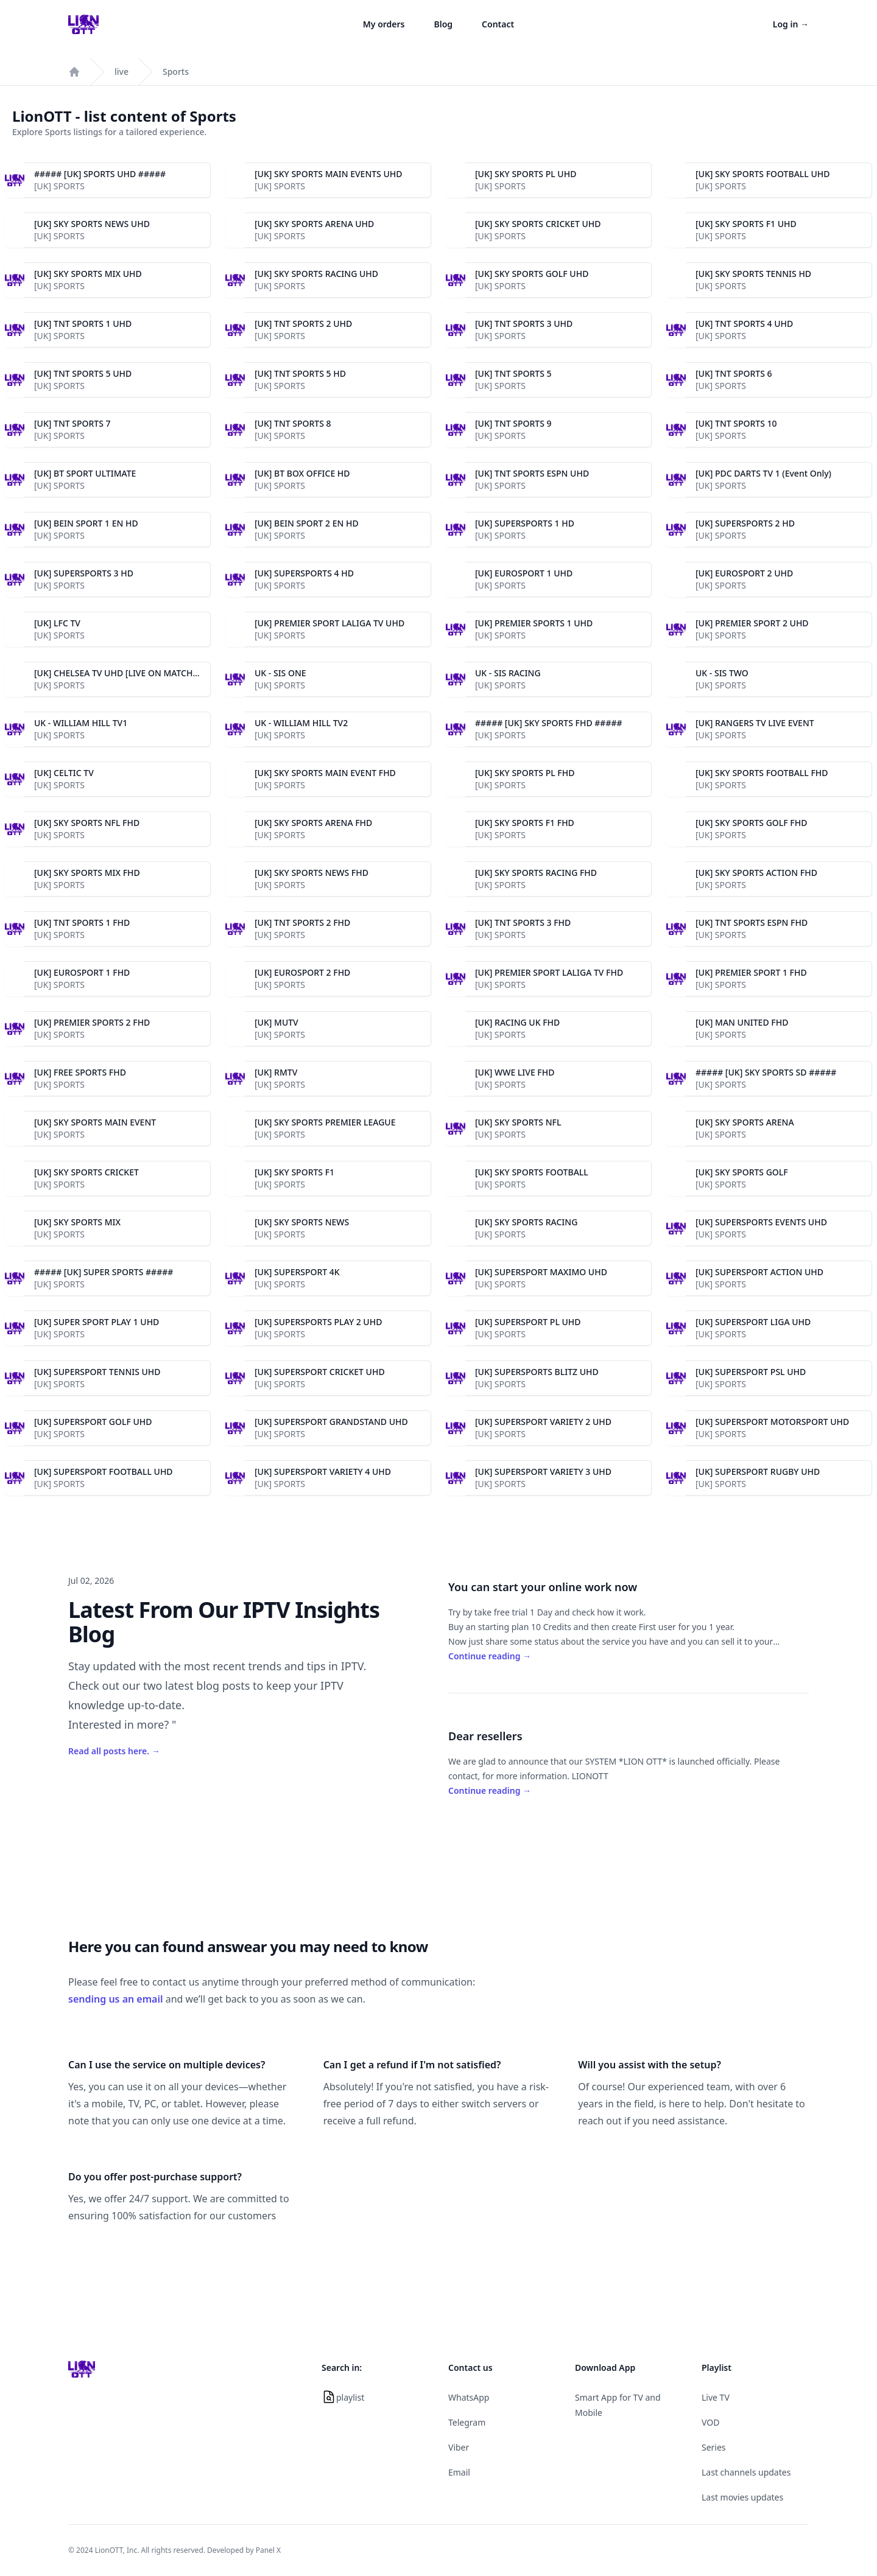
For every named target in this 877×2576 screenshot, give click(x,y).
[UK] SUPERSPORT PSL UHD (751, 1371)
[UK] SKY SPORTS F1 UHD (746, 223)
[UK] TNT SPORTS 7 (72, 423)
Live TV (716, 2397)
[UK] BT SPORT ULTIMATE (85, 473)
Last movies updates (742, 2497)
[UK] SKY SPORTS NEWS (302, 1222)
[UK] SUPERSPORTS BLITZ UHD (537, 1371)
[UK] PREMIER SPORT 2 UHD (752, 623)
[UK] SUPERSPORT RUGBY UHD (758, 1471)
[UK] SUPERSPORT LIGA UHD (753, 1322)
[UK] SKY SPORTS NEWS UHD (92, 223)
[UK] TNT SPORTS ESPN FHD (752, 922)
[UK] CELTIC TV (64, 773)
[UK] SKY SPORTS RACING (526, 1222)
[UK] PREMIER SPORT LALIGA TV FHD (549, 972)
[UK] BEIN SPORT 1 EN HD (86, 523)
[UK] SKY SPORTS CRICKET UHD (538, 223)
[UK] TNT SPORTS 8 (293, 423)
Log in (791, 24)
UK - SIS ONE (280, 673)
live (121, 71)
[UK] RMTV (276, 1072)
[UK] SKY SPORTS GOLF (742, 1172)
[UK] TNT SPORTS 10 (736, 423)
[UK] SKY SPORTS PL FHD (524, 773)
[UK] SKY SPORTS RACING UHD (316, 273)
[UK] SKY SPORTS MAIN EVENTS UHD (329, 174)
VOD (710, 2422)
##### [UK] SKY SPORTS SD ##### (766, 1072)
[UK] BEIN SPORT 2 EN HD (307, 523)
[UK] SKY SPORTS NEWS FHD (311, 872)
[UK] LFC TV (57, 623)
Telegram (466, 2422)
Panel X (268, 2550)
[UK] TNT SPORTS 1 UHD (83, 323)
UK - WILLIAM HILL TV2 (301, 723)
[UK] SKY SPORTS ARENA (745, 1122)
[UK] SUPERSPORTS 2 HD (745, 523)
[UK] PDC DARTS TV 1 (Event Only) (763, 473)
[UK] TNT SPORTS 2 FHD (302, 922)
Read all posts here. (114, 1751)
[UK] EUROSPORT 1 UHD (523, 573)
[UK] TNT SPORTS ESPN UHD (532, 473)
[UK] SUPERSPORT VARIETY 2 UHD (543, 1421)
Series (714, 2447)
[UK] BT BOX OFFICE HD (302, 473)
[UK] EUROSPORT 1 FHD (82, 972)
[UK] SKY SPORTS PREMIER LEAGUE (325, 1122)
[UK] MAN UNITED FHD (742, 1022)
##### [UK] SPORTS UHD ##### (100, 174)
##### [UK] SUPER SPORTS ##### (103, 1272)
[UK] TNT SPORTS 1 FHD (82, 922)
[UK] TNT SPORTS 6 (734, 373)
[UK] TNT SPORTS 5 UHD (83, 373)
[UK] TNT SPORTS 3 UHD (523, 323)
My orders (384, 24)
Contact (498, 24)
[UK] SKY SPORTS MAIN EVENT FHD (325, 773)
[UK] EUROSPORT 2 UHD (744, 573)
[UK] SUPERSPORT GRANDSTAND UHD (331, 1421)
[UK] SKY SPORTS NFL (518, 1122)
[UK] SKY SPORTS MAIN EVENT (95, 1122)
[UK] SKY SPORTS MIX (77, 1222)
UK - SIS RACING (508, 673)
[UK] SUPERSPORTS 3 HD (83, 573)
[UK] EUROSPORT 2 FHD (302, 972)
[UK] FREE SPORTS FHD (80, 1072)
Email (459, 2472)
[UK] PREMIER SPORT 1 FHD (751, 972)
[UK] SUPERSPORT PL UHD (528, 1322)
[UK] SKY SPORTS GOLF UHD (531, 273)
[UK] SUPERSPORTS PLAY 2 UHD (318, 1322)
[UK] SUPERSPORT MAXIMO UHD (541, 1272)
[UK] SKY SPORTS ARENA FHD (313, 822)
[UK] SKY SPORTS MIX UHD (88, 273)
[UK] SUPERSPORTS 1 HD (524, 523)
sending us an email (115, 1999)
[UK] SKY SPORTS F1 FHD (524, 822)
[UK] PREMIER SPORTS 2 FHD (92, 1022)
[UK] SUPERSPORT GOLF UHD (93, 1421)
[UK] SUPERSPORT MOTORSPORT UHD (772, 1421)
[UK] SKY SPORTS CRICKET (86, 1172)
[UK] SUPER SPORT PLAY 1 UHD (96, 1322)
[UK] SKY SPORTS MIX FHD (87, 872)
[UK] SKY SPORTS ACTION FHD (756, 872)
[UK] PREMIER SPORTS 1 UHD (534, 623)
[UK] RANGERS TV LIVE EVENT (755, 723)
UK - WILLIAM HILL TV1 (80, 723)
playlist (350, 2397)
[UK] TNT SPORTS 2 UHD (303, 323)
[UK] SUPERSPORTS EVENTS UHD (761, 1222)
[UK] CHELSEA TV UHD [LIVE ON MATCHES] (119, 673)
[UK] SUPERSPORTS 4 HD (304, 573)
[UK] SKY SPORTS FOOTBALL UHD (762, 174)
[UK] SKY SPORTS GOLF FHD (751, 822)
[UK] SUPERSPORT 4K (297, 1272)
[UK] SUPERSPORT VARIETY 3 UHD (543, 1471)
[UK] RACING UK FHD (517, 1022)
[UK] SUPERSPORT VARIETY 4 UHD (323, 1471)
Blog (443, 24)
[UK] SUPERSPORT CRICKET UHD (320, 1371)
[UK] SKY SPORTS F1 (294, 1172)
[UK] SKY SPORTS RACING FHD (536, 872)
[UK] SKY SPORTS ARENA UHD (314, 223)
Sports (176, 71)
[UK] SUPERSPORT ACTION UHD (759, 1272)
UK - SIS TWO (722, 673)
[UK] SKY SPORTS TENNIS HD (753, 273)
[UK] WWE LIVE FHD (514, 1072)
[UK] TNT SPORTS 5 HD (300, 373)
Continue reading (489, 1656)
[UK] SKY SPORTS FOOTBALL (531, 1172)
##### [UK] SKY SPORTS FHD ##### (548, 723)
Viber (458, 2447)
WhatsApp (468, 2397)
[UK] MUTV (276, 1022)
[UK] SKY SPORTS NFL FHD (86, 822)
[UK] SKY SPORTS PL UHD (525, 174)
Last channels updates (746, 2472)
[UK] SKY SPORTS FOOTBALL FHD (762, 773)
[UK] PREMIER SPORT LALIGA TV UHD (329, 623)
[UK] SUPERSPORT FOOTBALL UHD (103, 1471)
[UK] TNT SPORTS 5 (513, 373)
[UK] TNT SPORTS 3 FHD (523, 922)
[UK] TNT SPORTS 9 (513, 423)
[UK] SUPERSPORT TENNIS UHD (97, 1371)
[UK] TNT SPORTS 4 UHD (744, 323)
